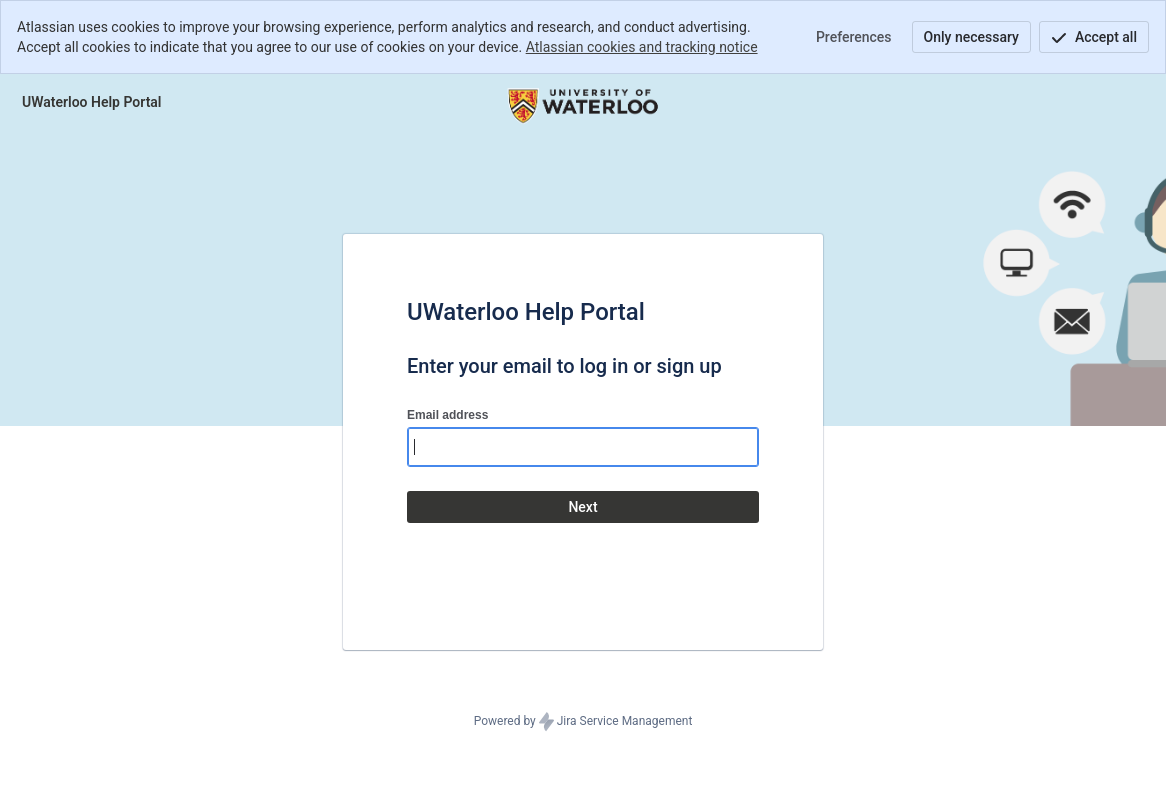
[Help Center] (92, 102)
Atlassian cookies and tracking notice (642, 47)
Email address (447, 415)
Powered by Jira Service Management (583, 722)
